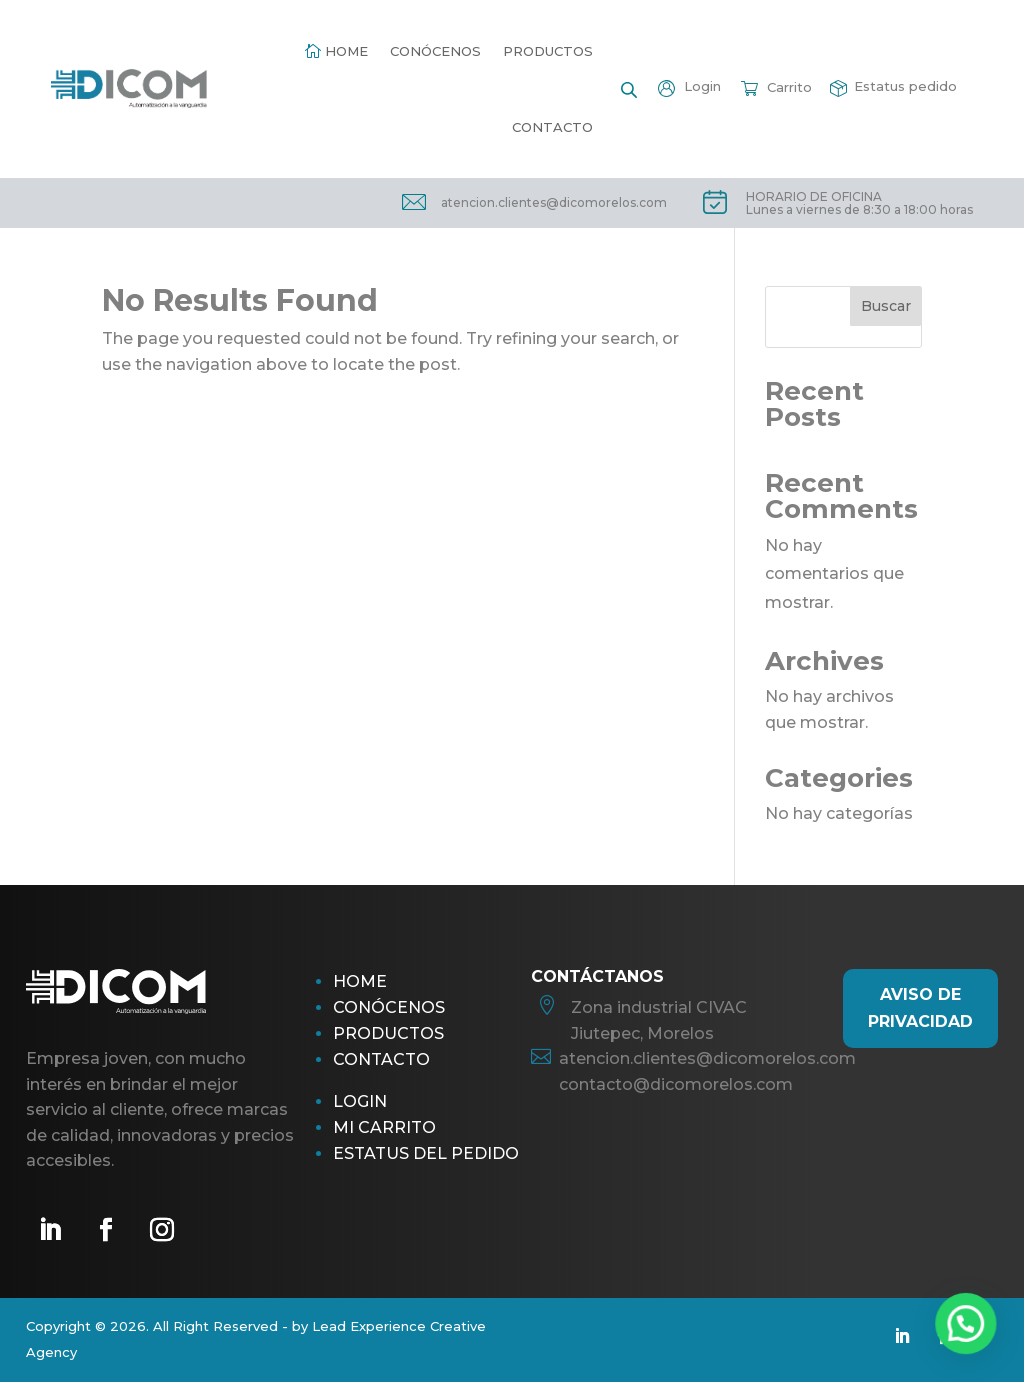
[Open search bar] (629, 88)
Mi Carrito (384, 1127)
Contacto (552, 127)
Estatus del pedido (426, 1153)
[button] (974, 1346)
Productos (548, 51)
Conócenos (435, 51)
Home (346, 51)
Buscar (886, 306)
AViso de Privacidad (920, 1008)
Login (360, 1101)
